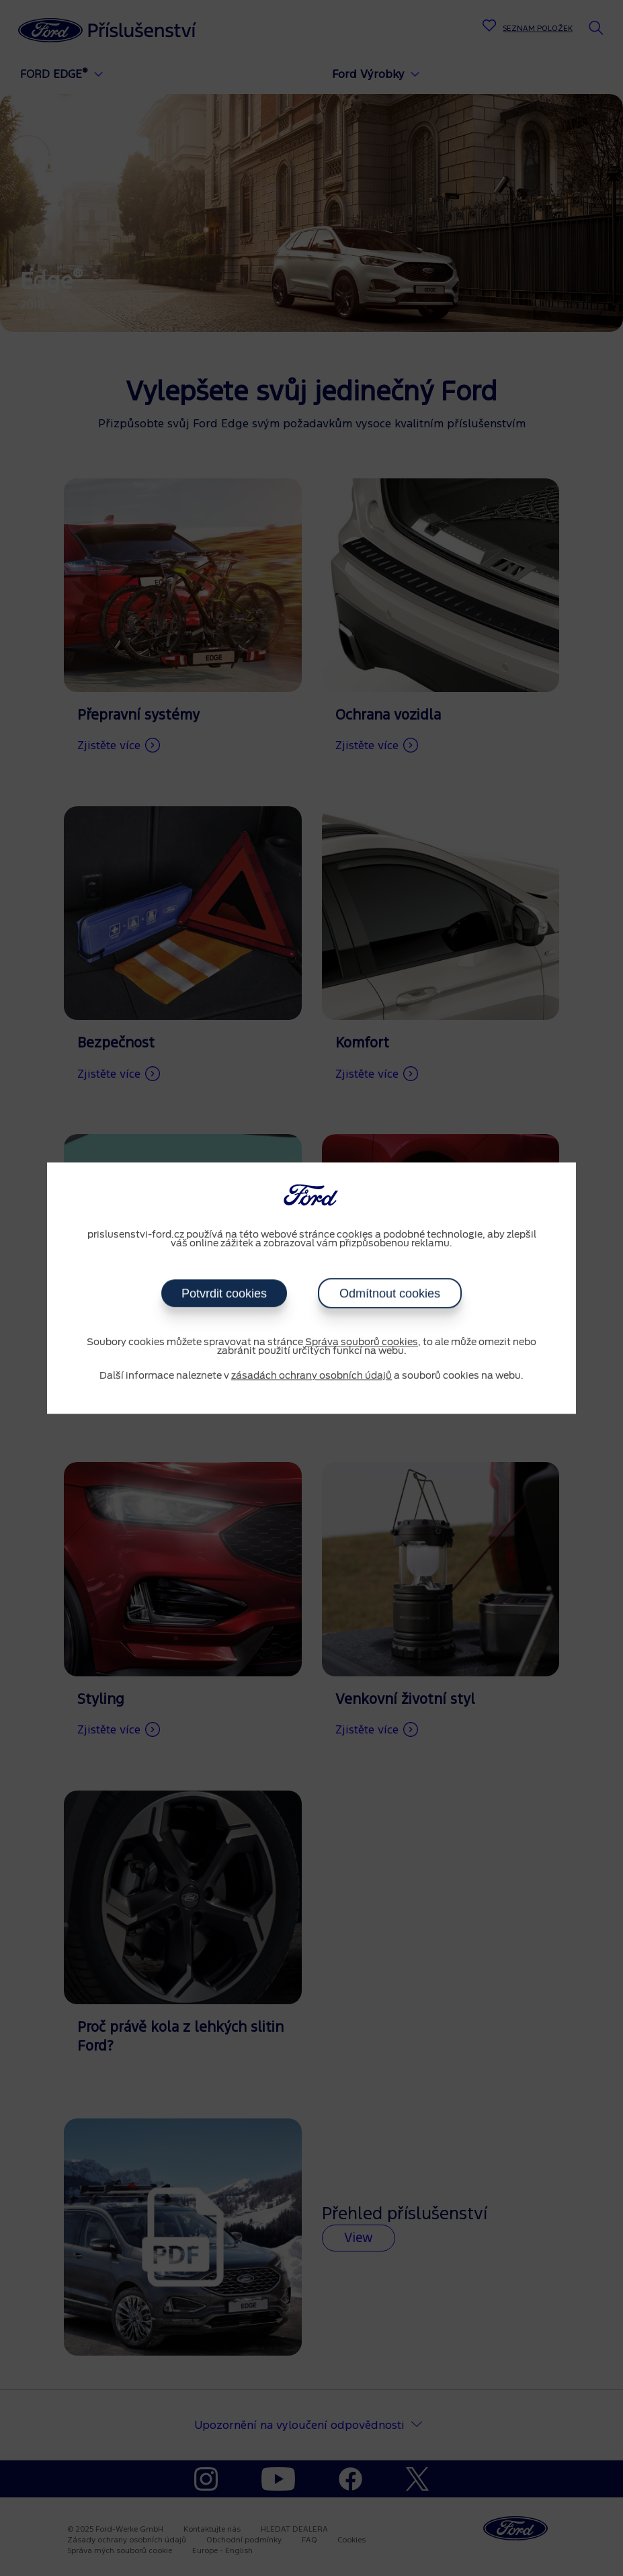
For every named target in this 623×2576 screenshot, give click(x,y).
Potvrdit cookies (224, 1293)
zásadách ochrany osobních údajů (311, 1376)
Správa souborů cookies (361, 1342)
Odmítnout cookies (389, 1293)
